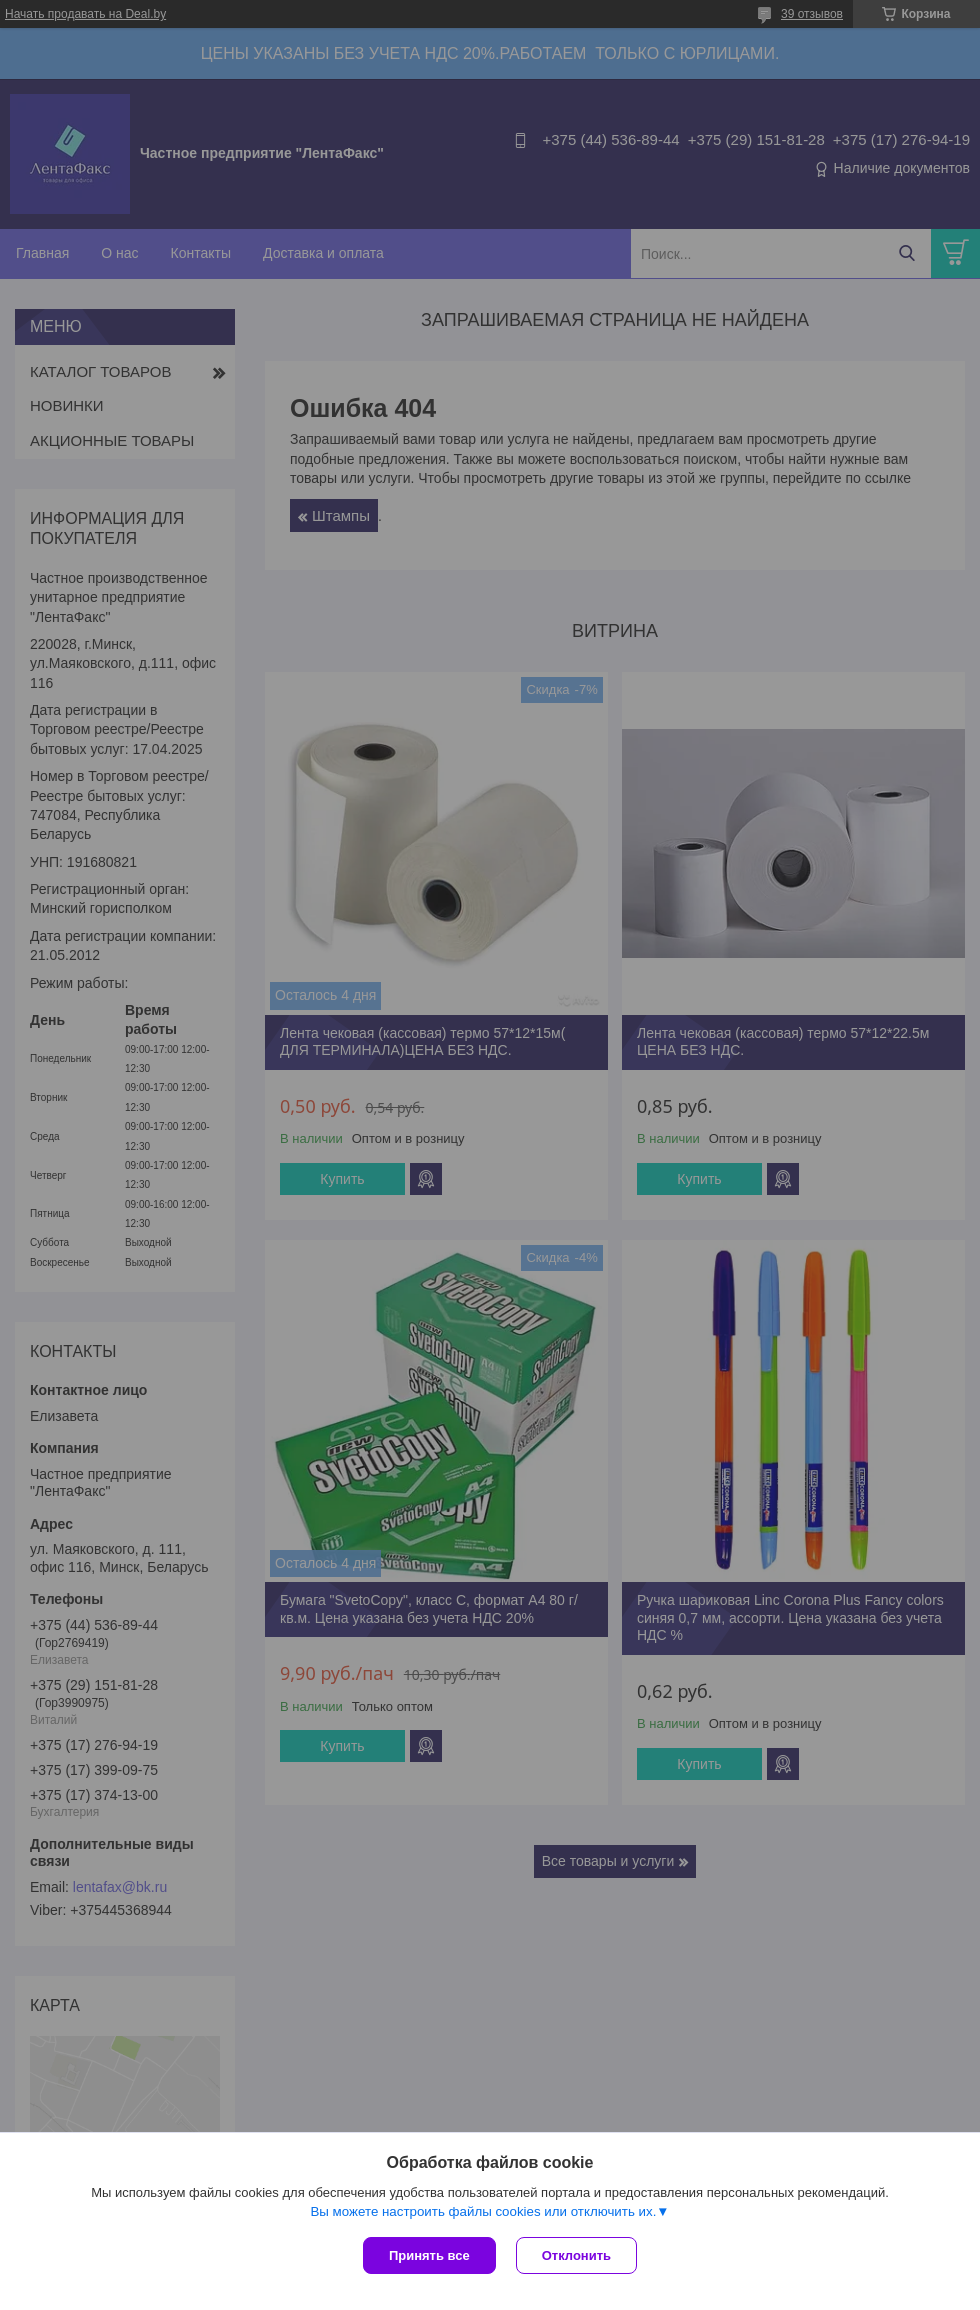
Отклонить (576, 2255)
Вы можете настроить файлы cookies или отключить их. (483, 2211)
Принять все (429, 2255)
